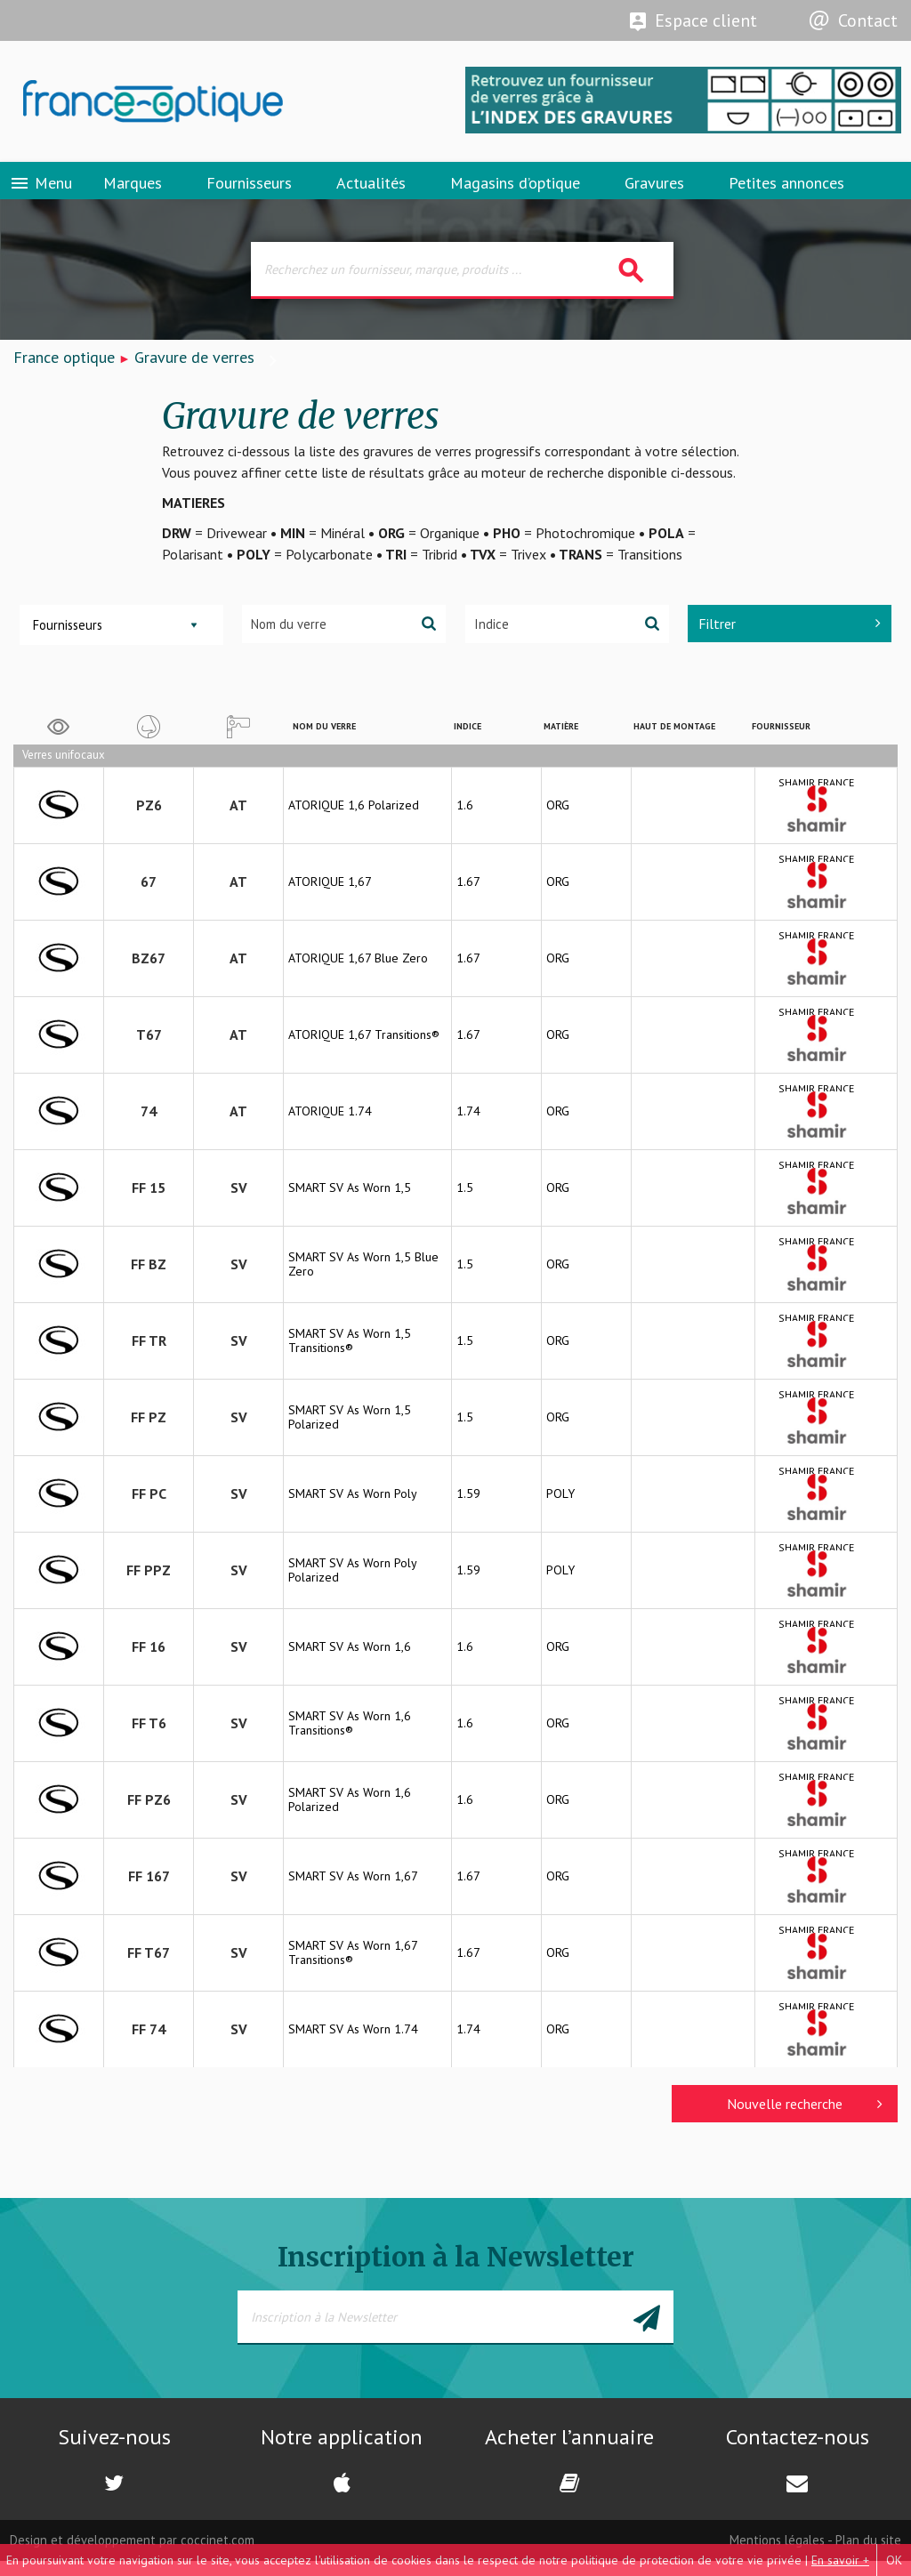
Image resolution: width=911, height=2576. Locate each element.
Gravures (654, 191)
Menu (40, 191)
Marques (132, 191)
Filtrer (789, 637)
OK (894, 2560)
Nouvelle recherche (805, 2118)
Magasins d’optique (515, 191)
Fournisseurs (249, 191)
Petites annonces (786, 191)
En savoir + (840, 2560)
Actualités (371, 191)
